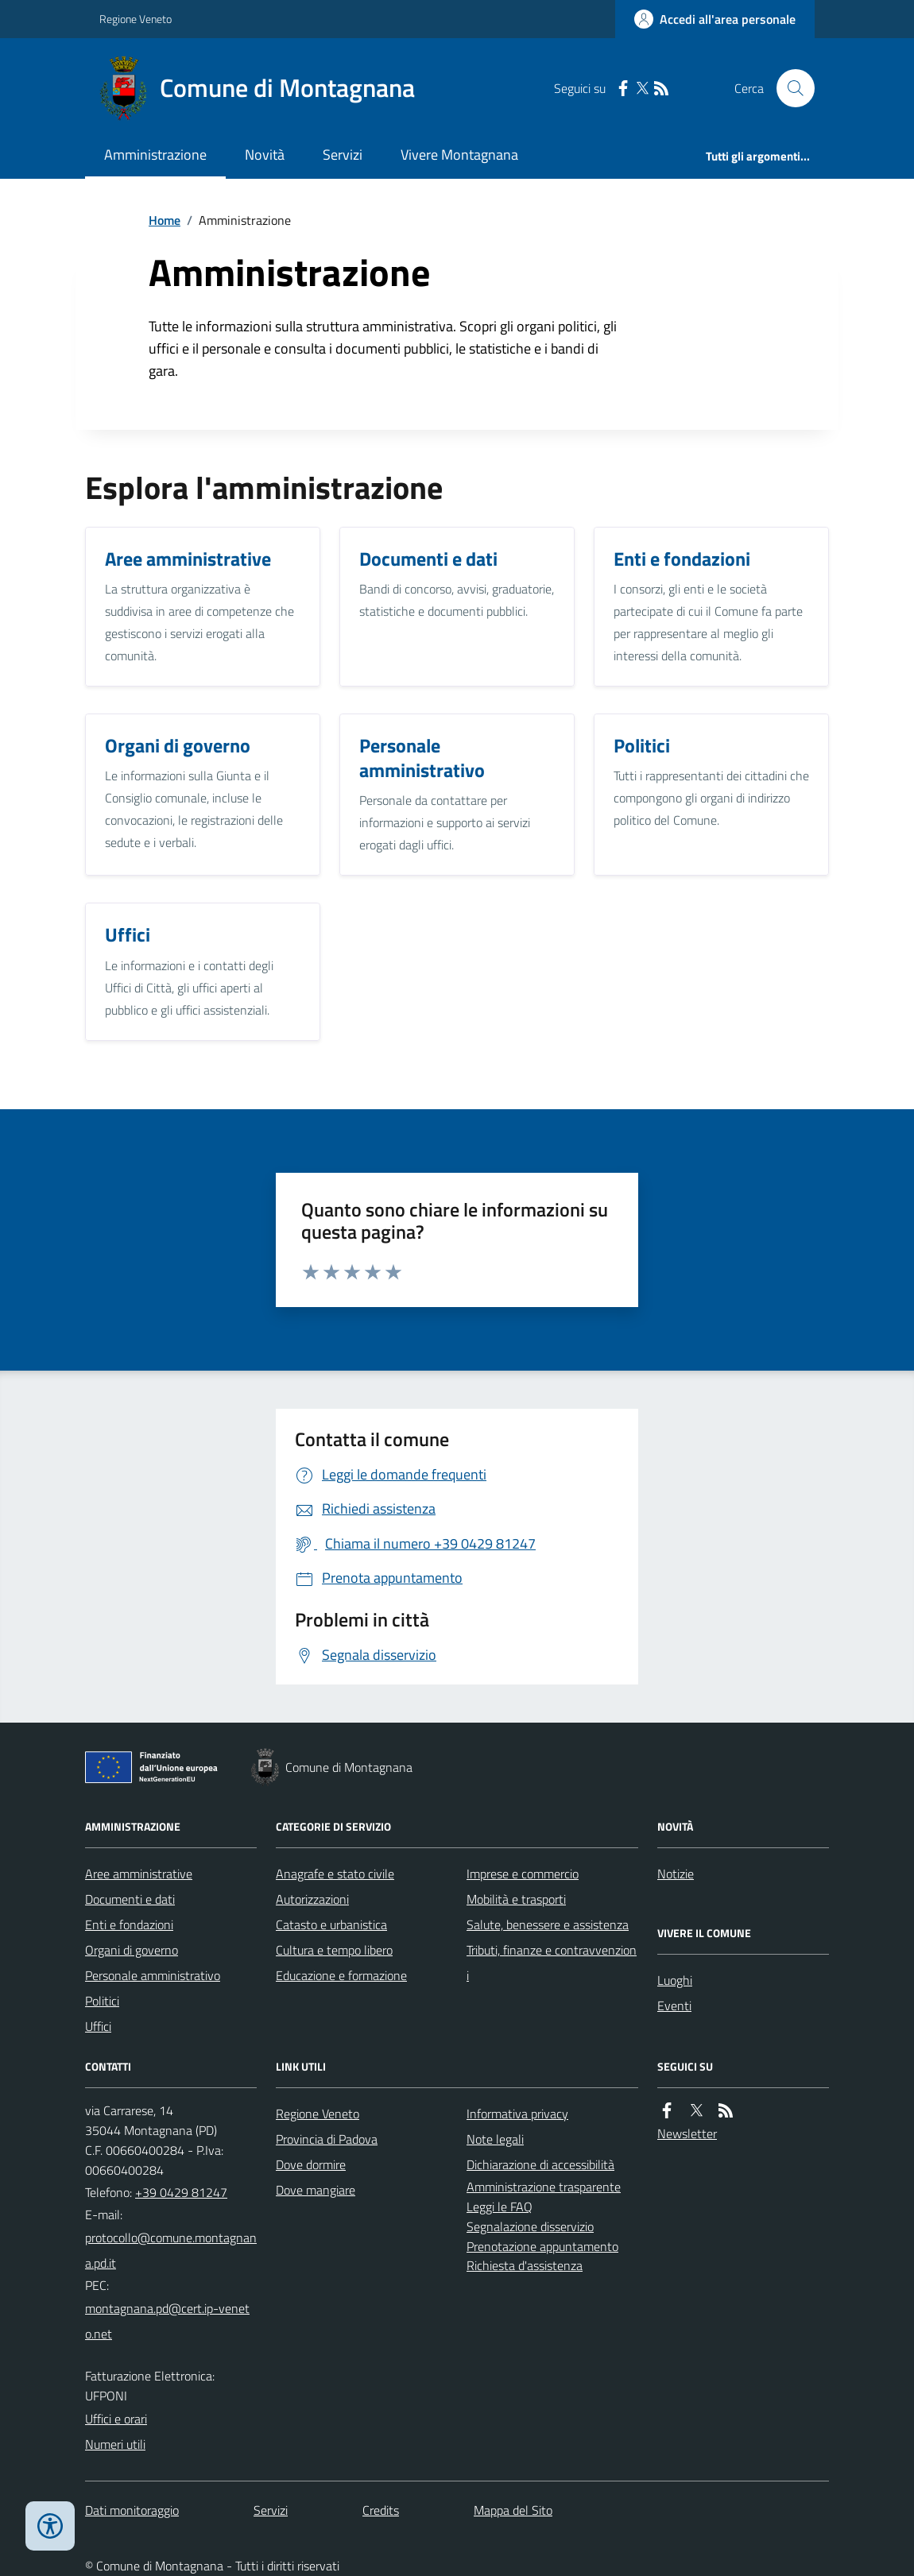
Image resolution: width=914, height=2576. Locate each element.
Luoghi (674, 1980)
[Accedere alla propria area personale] (715, 19)
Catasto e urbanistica (331, 1924)
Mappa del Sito (513, 2510)
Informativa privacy (517, 2113)
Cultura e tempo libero (334, 1949)
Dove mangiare (315, 2189)
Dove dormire (311, 2164)
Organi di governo (131, 1949)
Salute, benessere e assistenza (548, 1924)
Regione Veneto (135, 18)
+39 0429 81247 (181, 2192)
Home (164, 220)
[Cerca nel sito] (789, 88)
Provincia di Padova (327, 2139)
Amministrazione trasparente (544, 2186)
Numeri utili (115, 2444)
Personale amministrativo (152, 1975)
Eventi (674, 2005)
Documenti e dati (130, 1899)
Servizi (342, 154)
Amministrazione (155, 154)
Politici (102, 2000)
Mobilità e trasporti (516, 1899)
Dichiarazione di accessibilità (540, 2164)
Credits (380, 2510)
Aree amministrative (138, 1873)
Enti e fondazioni (129, 1924)
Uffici (98, 2026)
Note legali (495, 2139)
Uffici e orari (116, 2418)
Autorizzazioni (312, 1899)
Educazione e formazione (341, 1975)
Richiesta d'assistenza (525, 2265)
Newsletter (687, 2133)
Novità (265, 154)
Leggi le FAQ (500, 2206)
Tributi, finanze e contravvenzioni (552, 1962)
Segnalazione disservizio (530, 2226)
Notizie (675, 1873)
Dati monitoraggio (132, 2510)
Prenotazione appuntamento (542, 2246)
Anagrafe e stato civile (335, 1873)
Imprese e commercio (523, 1873)
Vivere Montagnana (459, 154)
